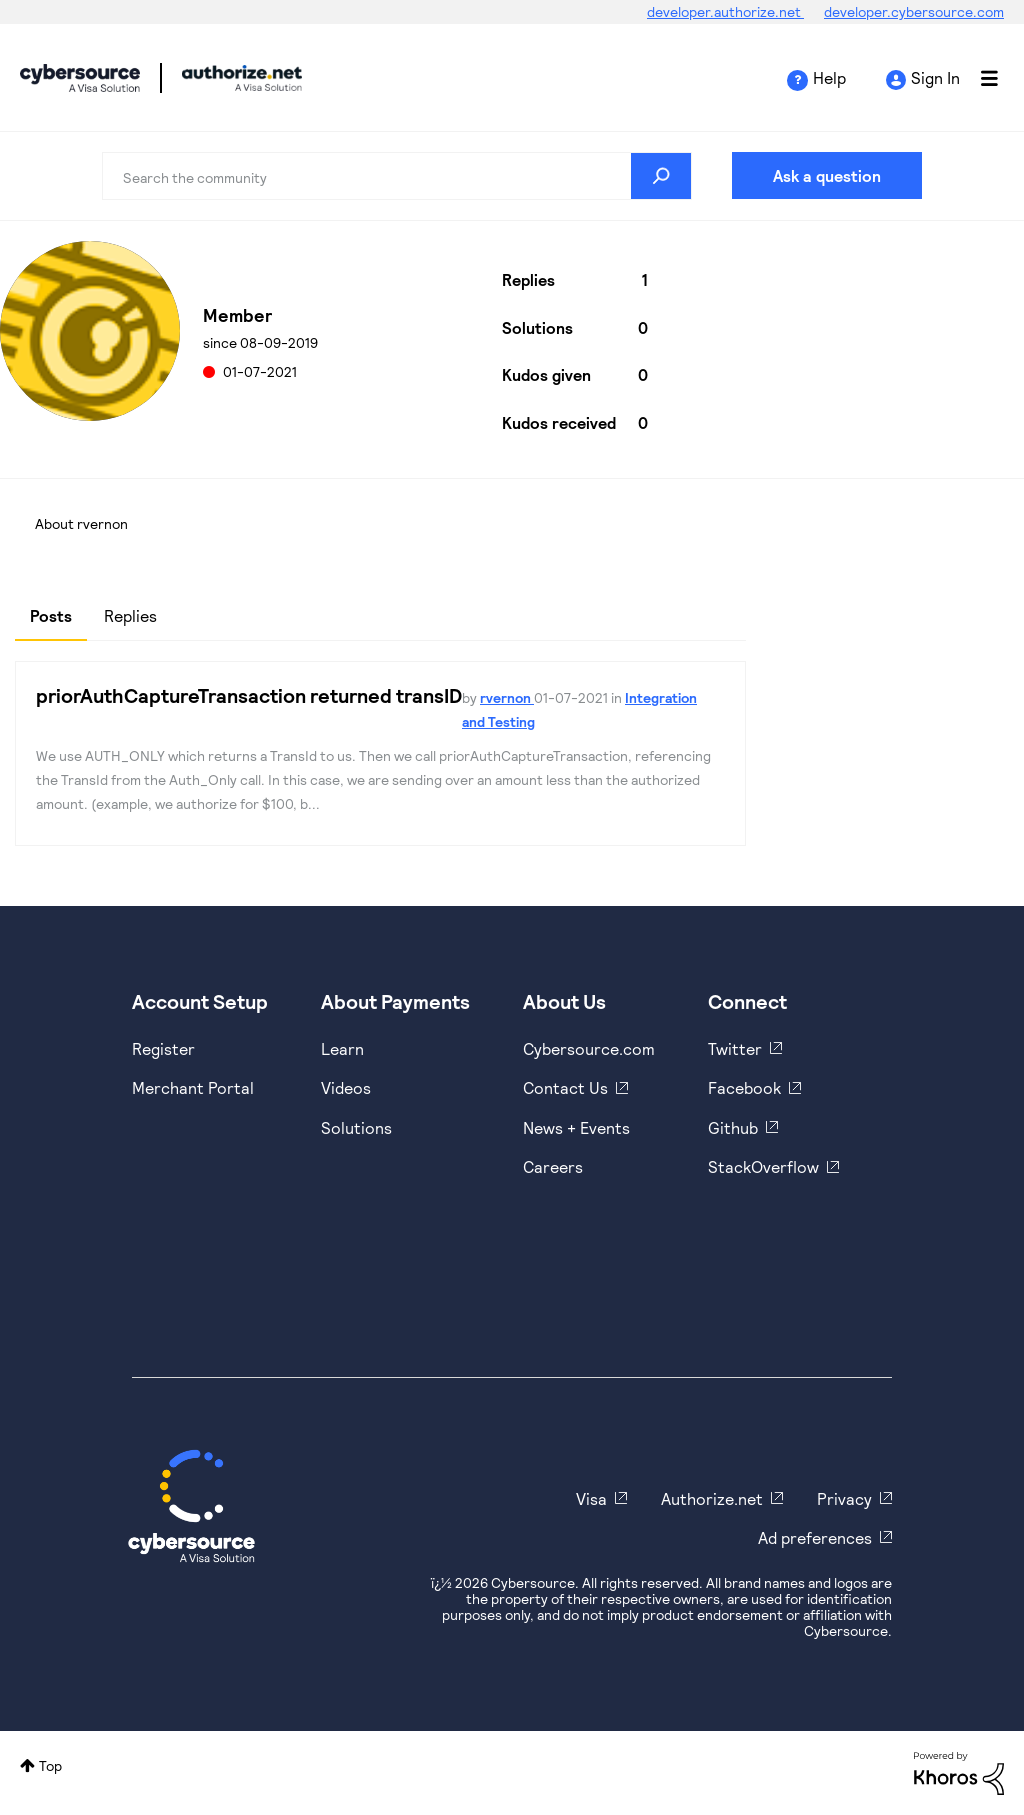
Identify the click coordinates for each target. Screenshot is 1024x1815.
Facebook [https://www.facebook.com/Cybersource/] (744, 1087)
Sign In (935, 77)
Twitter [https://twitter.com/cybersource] (735, 1048)
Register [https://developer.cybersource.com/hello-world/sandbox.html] (163, 1048)
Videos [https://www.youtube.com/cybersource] (346, 1087)
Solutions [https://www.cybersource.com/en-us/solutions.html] (356, 1127)
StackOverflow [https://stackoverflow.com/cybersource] (763, 1166)
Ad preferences (815, 1537)
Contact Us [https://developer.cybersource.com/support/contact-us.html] (565, 1087)
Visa (591, 1498)
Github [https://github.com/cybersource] (733, 1127)
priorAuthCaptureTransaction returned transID (249, 695)
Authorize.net (712, 1498)
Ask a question (827, 175)
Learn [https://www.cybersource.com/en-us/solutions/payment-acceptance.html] (342, 1048)
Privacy (844, 1498)
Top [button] (50, 1765)
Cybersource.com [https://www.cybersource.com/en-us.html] (589, 1048)
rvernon (507, 697)
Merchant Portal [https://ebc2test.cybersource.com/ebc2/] (193, 1087)
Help (829, 77)
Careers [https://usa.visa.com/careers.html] (553, 1166)
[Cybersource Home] (191, 1506)
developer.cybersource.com (914, 11)
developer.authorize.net (725, 11)
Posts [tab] (51, 615)
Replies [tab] (130, 615)
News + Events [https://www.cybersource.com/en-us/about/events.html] (576, 1127)
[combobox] (396, 176)
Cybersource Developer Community (80, 78)
